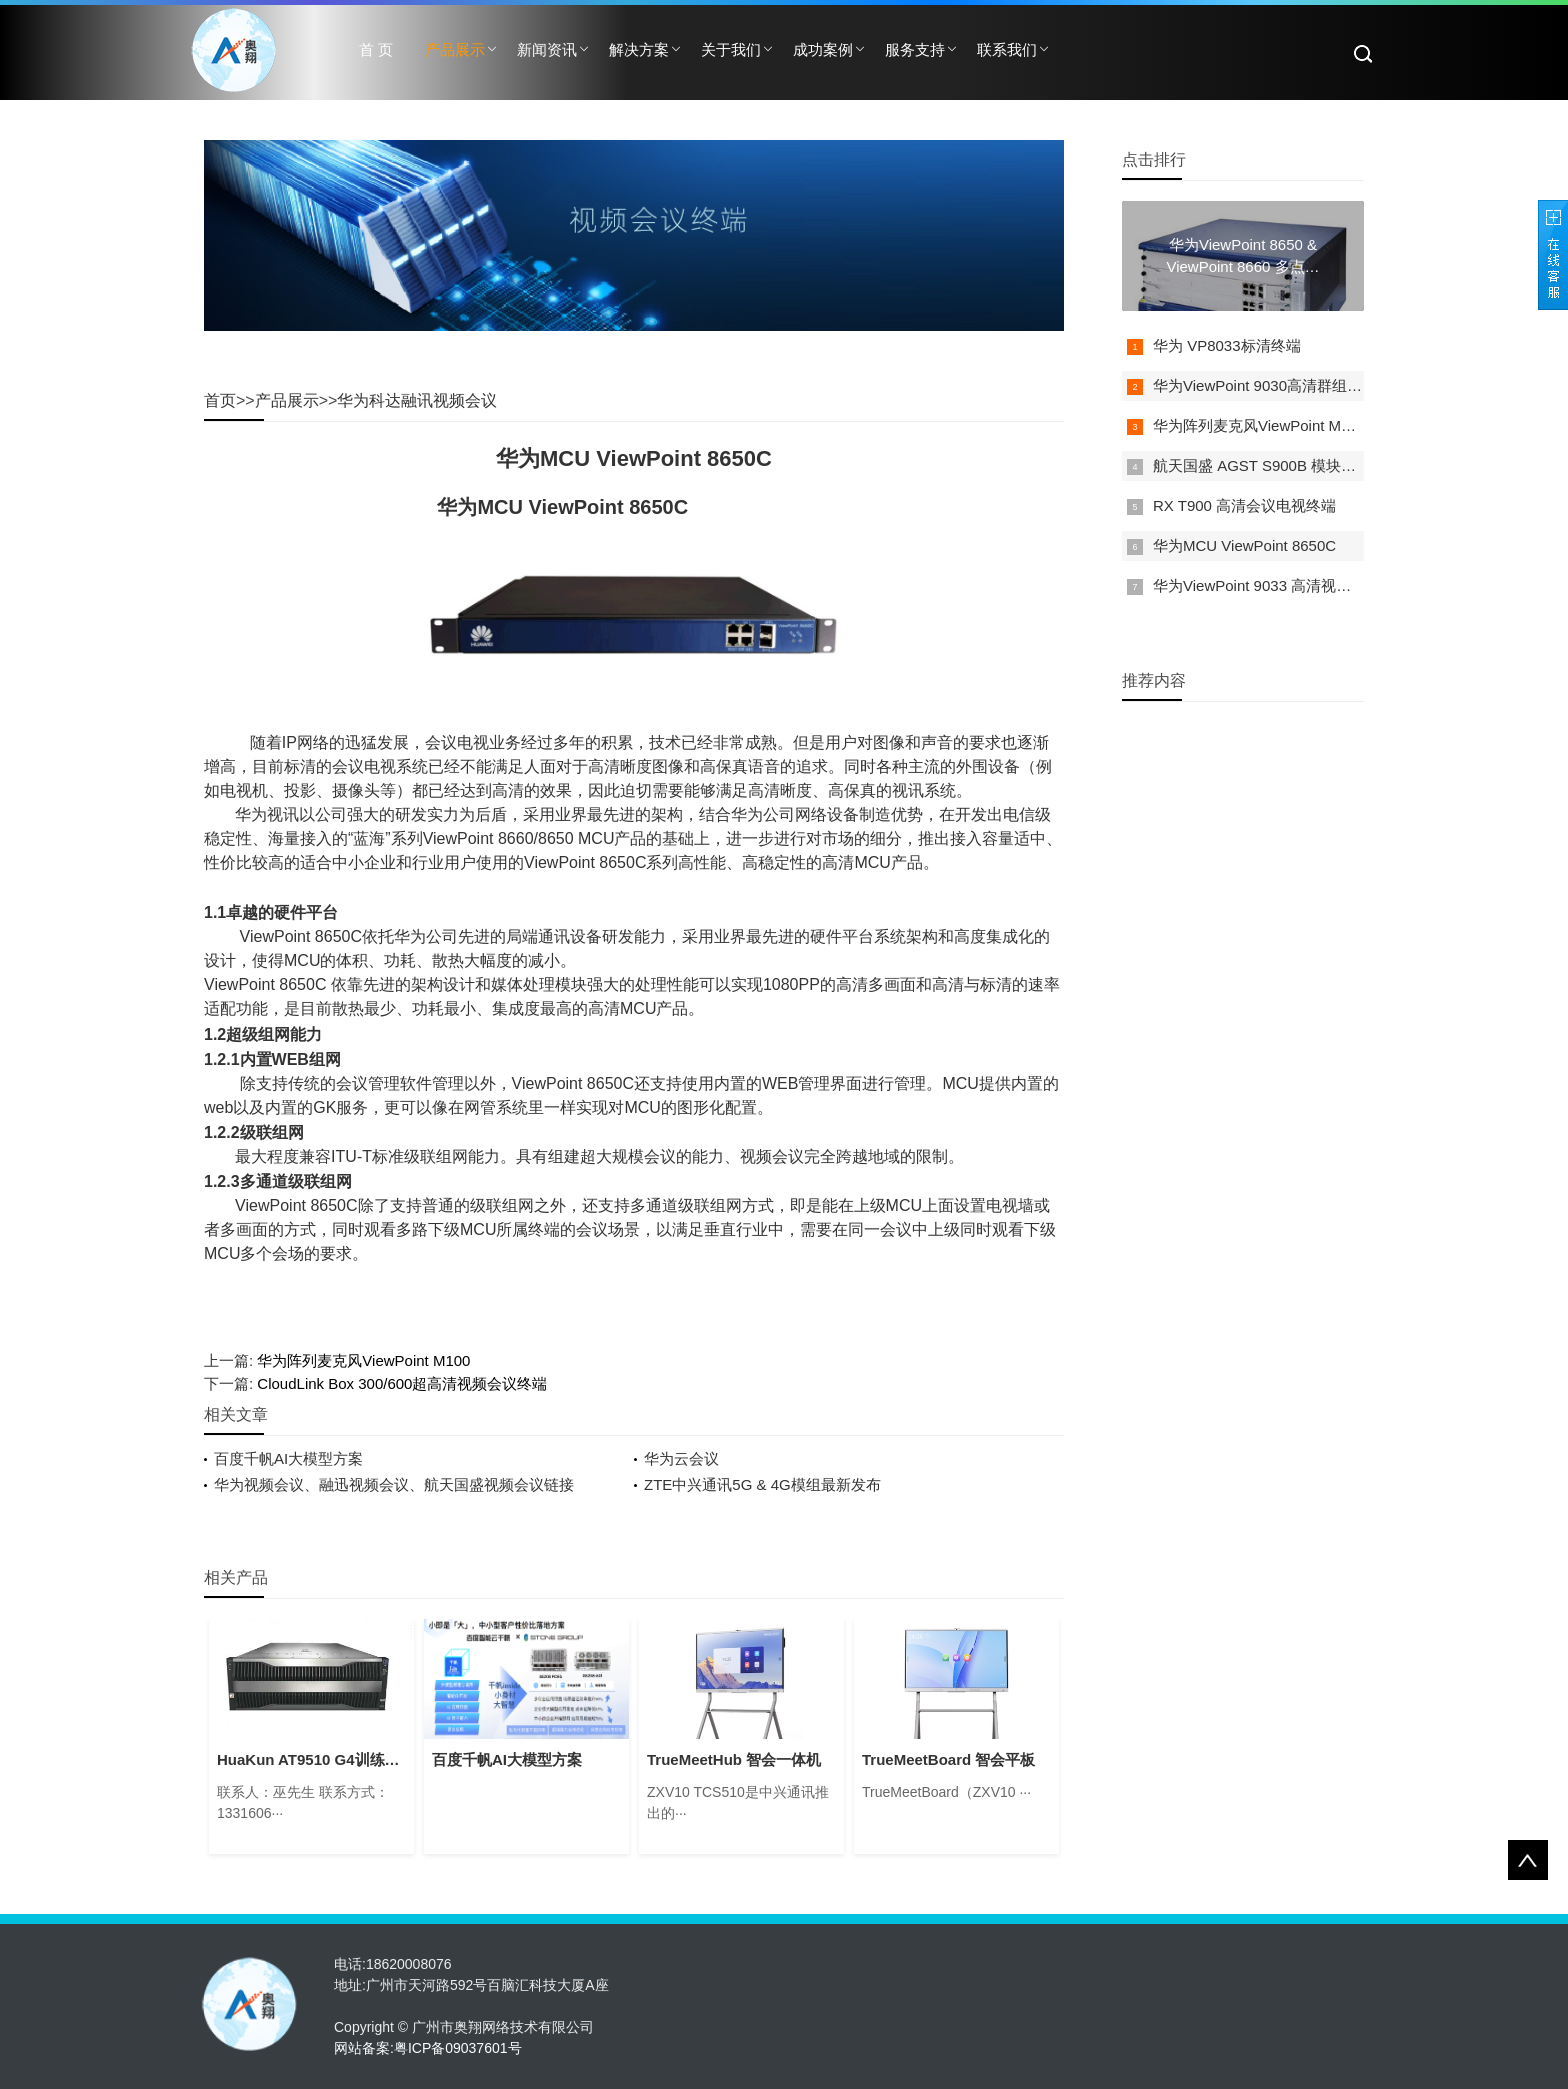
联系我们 (1007, 49)
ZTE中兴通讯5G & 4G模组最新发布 (762, 1484)
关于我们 (731, 49)
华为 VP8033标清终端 (1227, 345)
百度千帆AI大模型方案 (288, 1458)
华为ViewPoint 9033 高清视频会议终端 (1282, 585)
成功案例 (823, 49)
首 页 (376, 49)
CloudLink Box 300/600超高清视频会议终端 (402, 1383)
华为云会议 (681, 1458)
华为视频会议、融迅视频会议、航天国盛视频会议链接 (394, 1484)
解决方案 (639, 49)
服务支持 (915, 49)
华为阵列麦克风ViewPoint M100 (363, 1360)
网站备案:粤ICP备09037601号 (428, 2048)
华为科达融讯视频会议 (417, 400)
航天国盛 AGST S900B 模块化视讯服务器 (1292, 465)
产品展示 (455, 49)
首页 (220, 400)
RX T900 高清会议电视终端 (1244, 505)
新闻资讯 (547, 49)
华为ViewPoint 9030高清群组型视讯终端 (1287, 385)
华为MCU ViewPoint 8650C (1244, 545)
